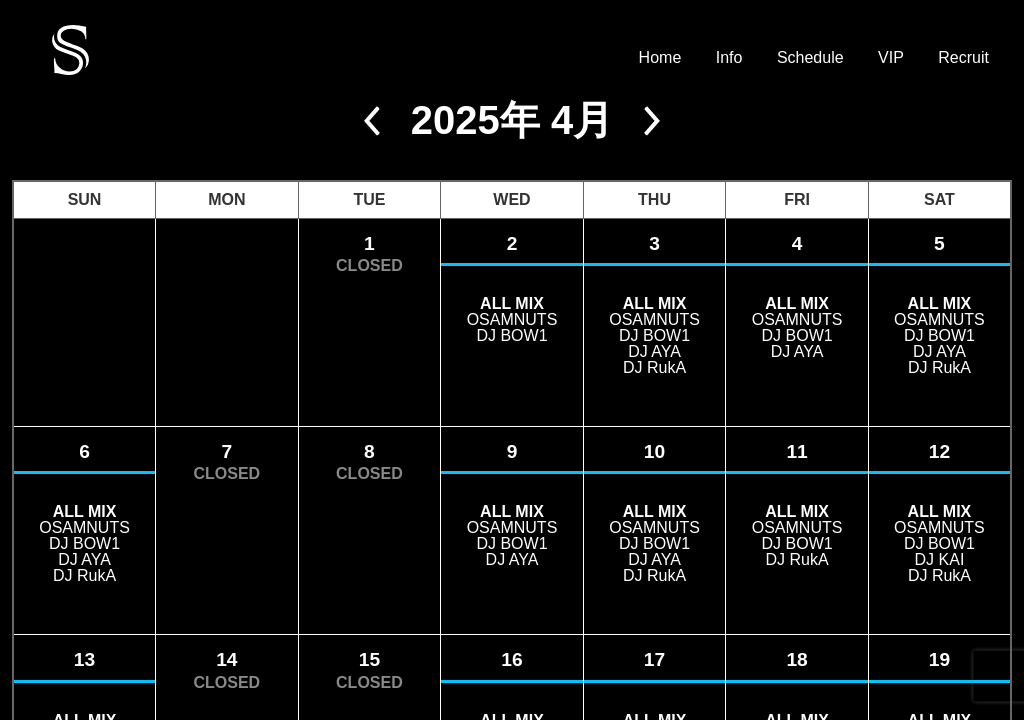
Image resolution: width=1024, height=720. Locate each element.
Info (729, 58)
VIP (891, 58)
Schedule (810, 58)
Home (660, 58)
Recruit (963, 58)
